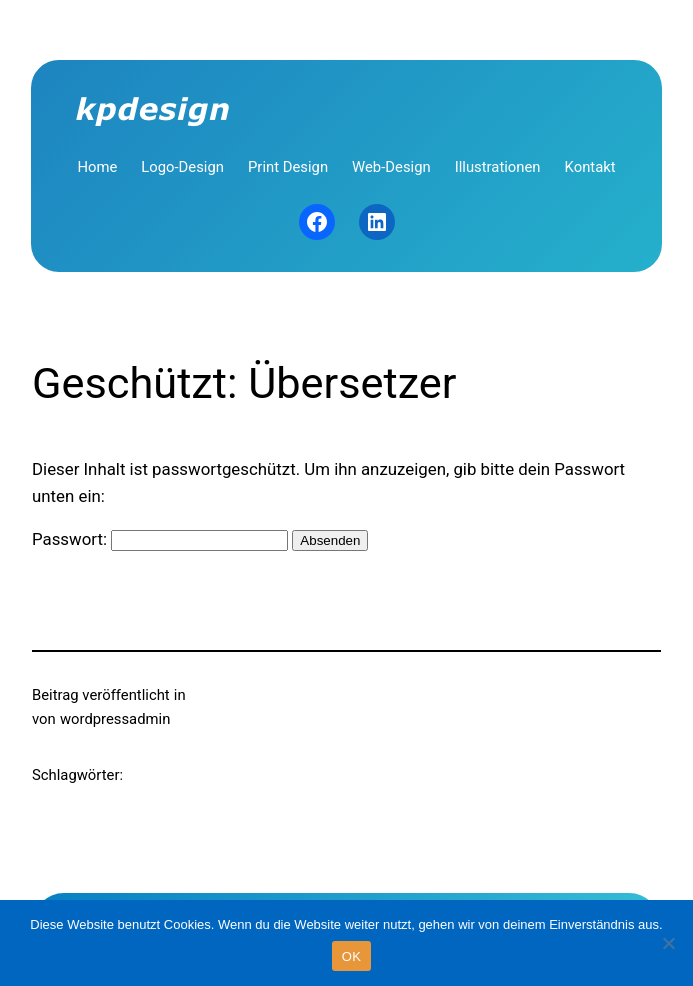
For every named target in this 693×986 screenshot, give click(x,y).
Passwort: (160, 539)
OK (351, 956)
